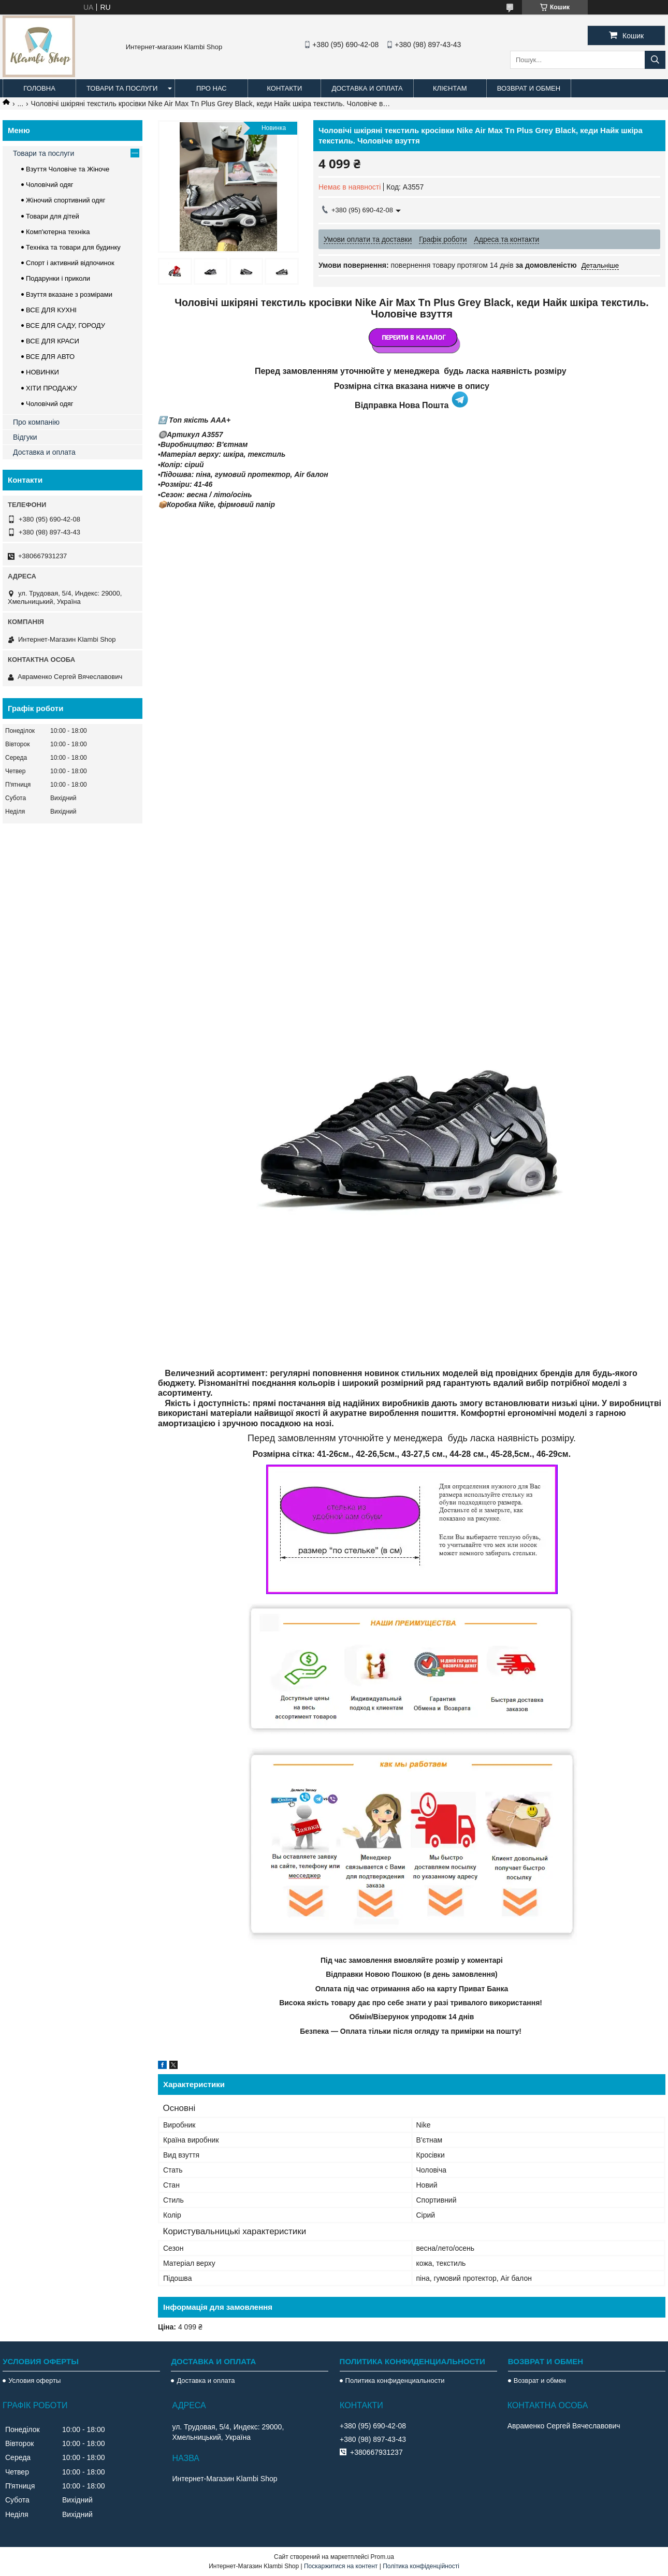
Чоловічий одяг (50, 185)
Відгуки (25, 437)
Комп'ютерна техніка (58, 232)
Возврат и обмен (528, 88)
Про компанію (36, 422)
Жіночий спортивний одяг (65, 200)
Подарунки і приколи (58, 278)
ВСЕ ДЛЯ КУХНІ (51, 310)
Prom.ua (382, 2556)
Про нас (211, 88)
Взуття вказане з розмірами (69, 294)
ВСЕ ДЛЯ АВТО (50, 356)
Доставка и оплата (366, 88)
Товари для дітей (52, 216)
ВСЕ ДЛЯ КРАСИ (52, 341)
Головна (39, 88)
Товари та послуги (121, 88)
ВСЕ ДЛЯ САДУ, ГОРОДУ (65, 325)
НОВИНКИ (42, 372)
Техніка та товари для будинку (73, 247)
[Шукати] (655, 60)
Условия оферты (34, 2380)
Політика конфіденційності (421, 2566)
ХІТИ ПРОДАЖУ (51, 388)
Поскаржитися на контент (340, 2566)
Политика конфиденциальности (395, 2380)
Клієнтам (450, 88)
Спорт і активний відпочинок (70, 263)
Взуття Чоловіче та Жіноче (67, 169)
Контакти (284, 88)
